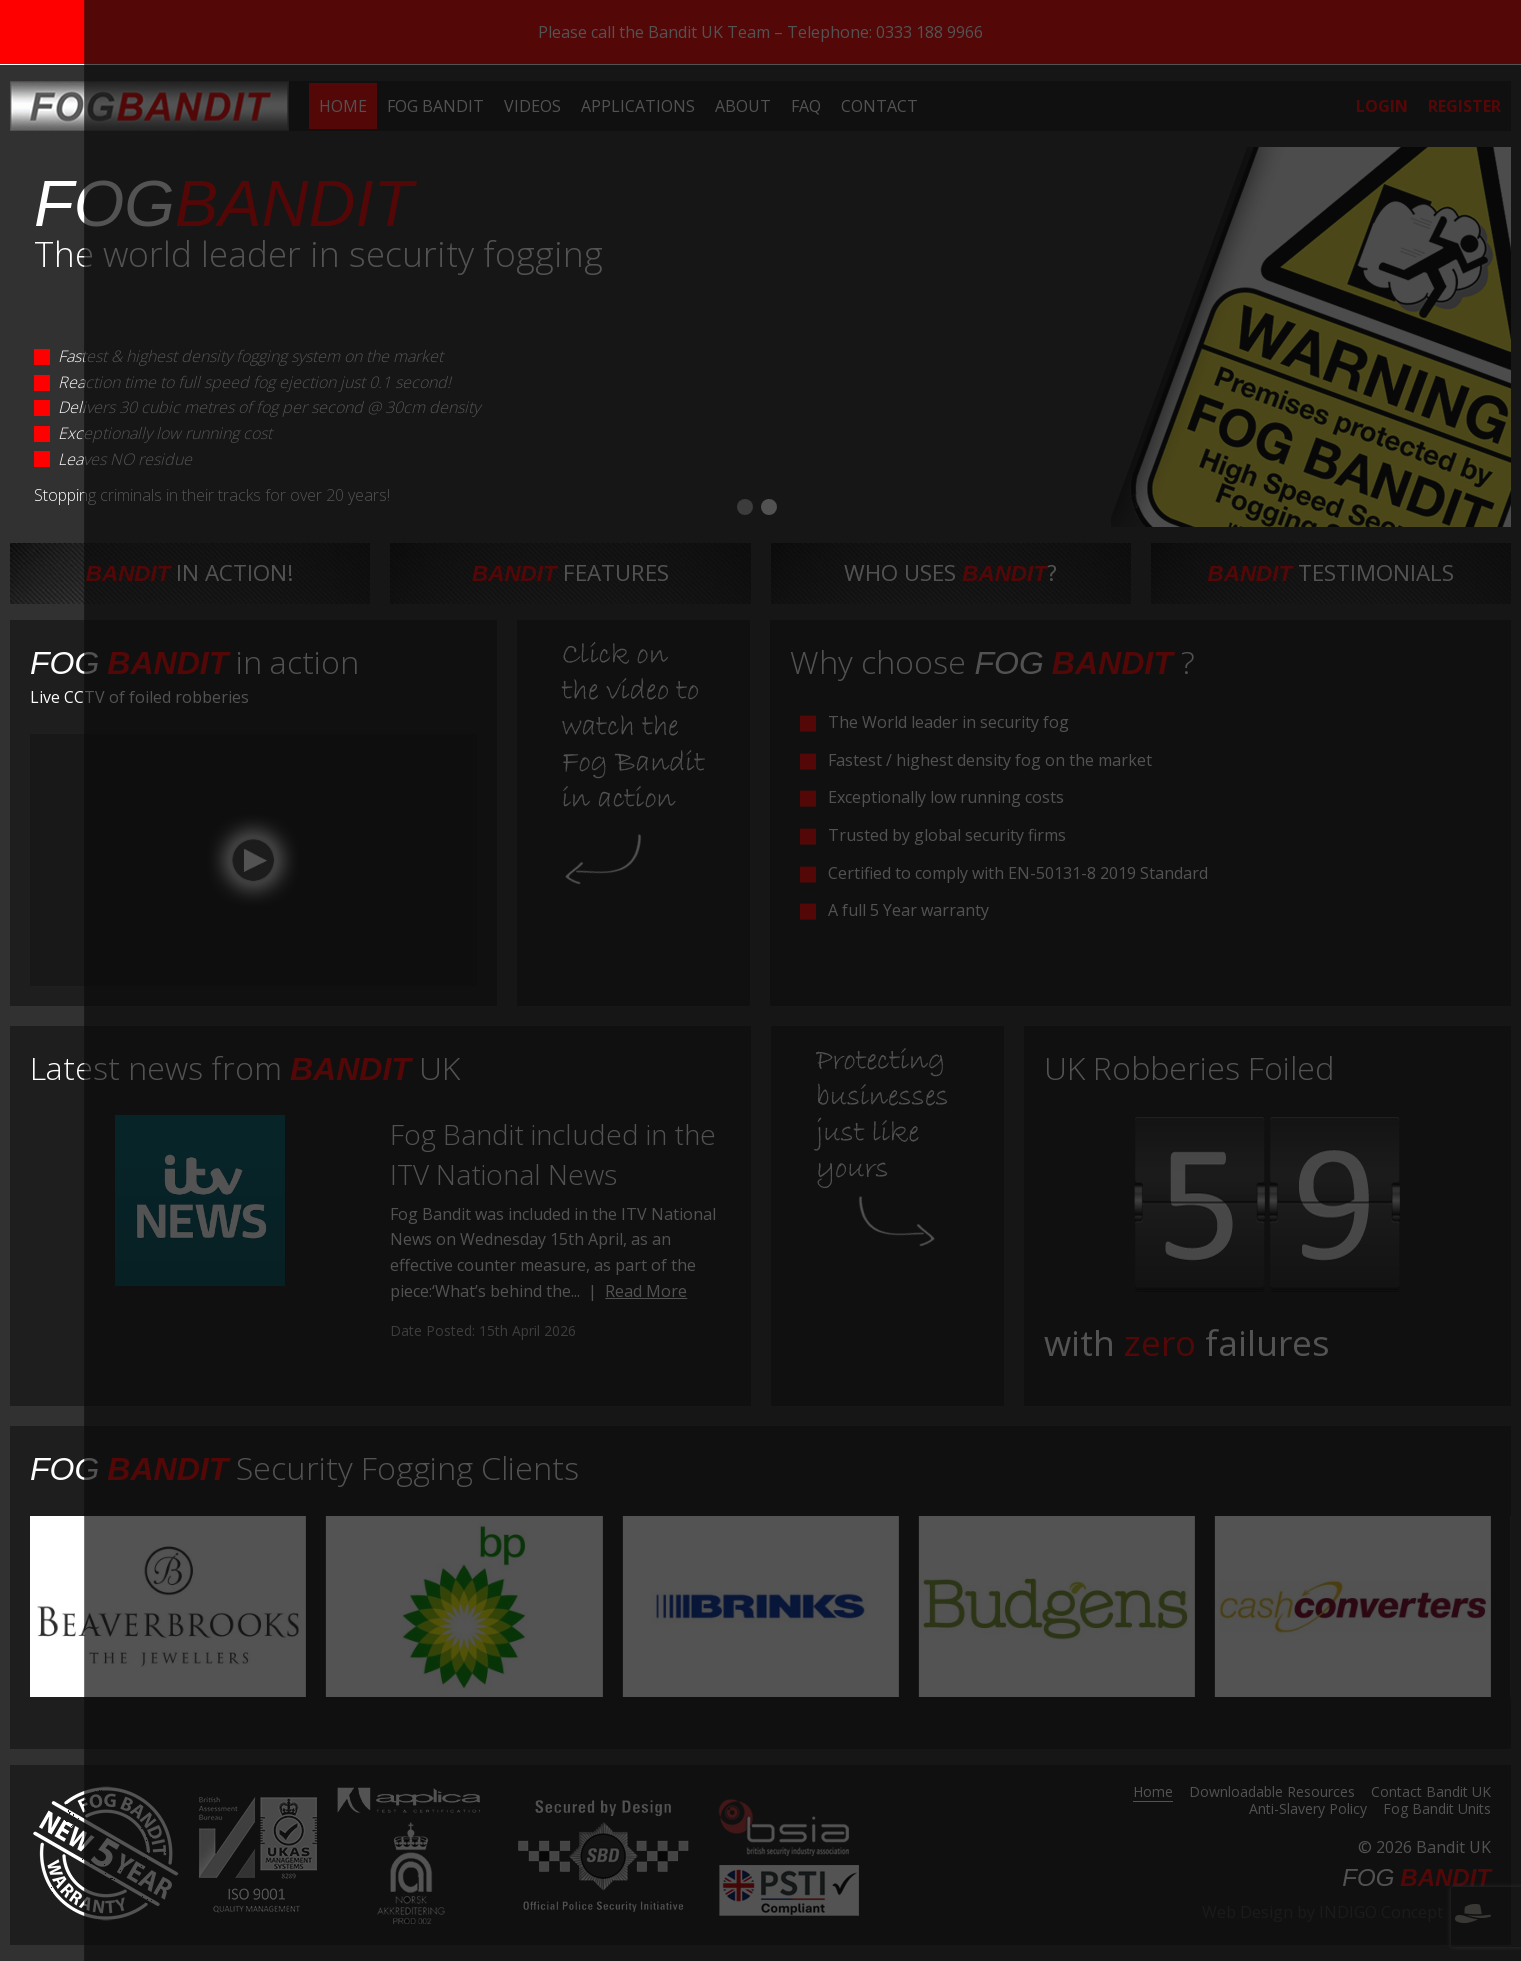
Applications (638, 106)
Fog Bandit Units (1437, 1810)
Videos (532, 106)
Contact (879, 106)
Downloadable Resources (1272, 1793)
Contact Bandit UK (1431, 1793)
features (570, 572)
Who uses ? (950, 572)
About (743, 106)
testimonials (1331, 572)
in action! (190, 572)
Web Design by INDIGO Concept (1346, 1912)
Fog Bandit (435, 106)
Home (343, 106)
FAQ (806, 106)
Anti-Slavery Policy (1308, 1810)
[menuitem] (343, 106)
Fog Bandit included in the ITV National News (553, 1153)
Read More (646, 1291)
